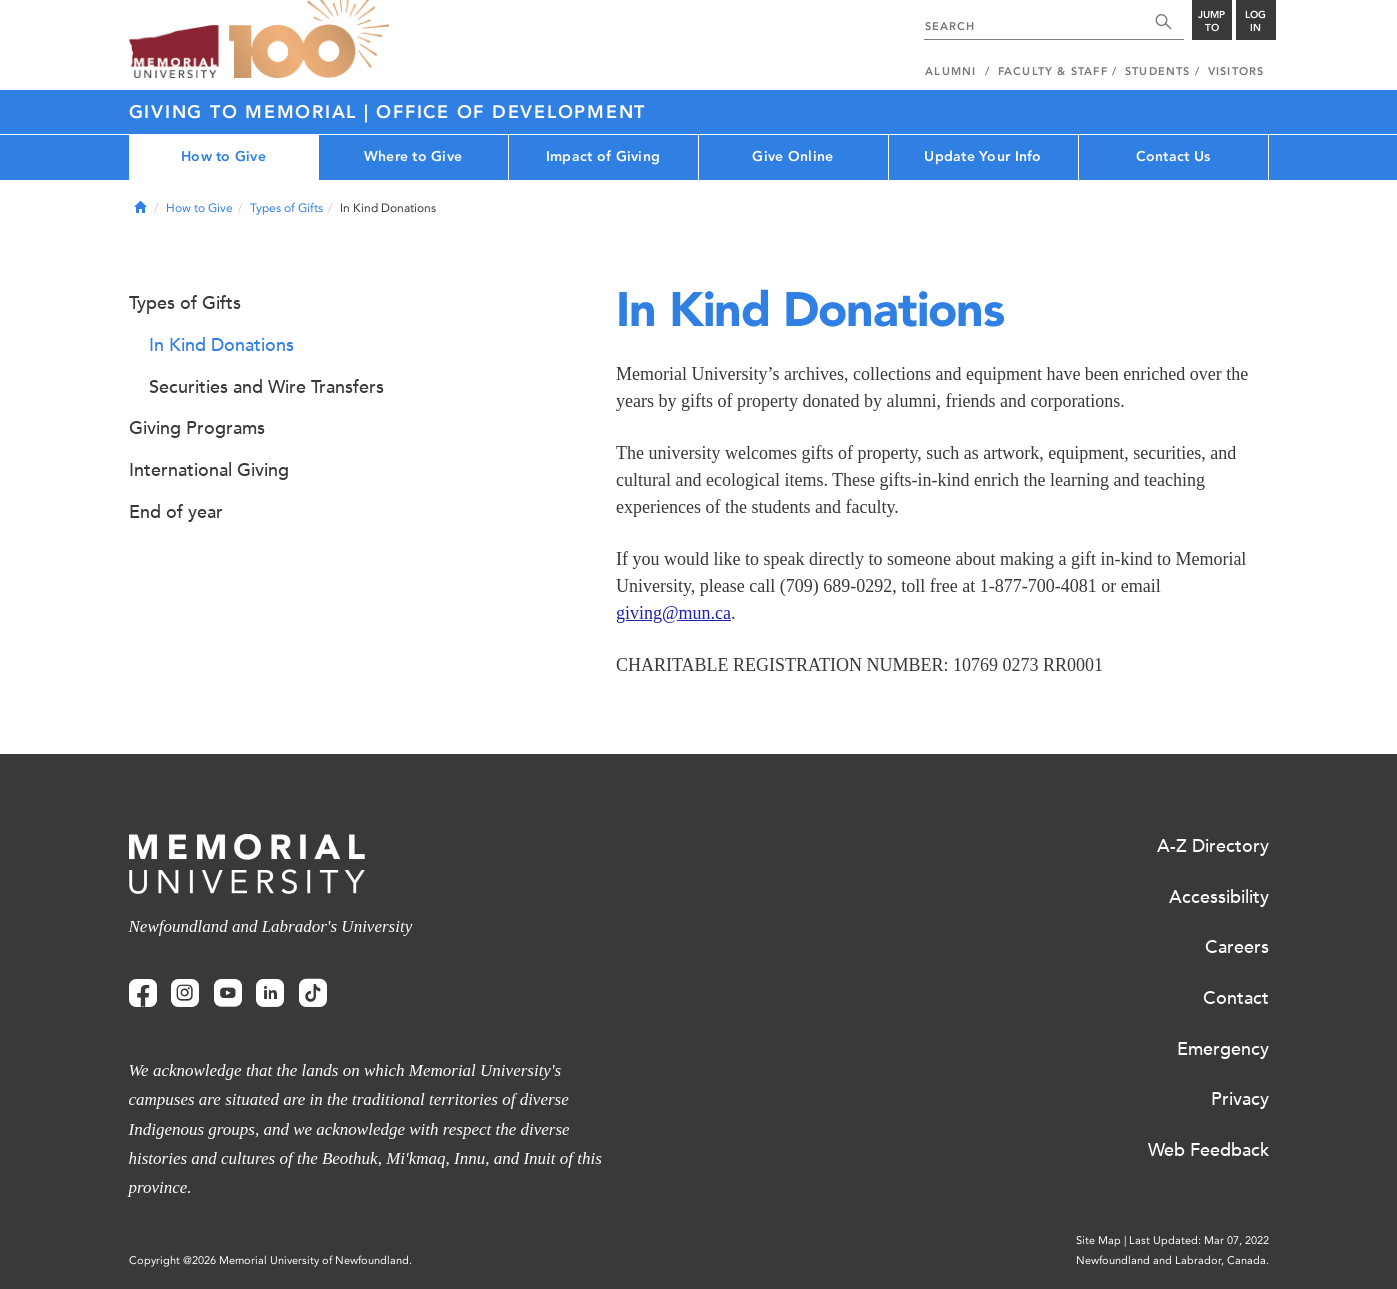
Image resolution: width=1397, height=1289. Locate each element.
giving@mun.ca (673, 613)
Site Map (1098, 1240)
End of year (176, 512)
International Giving (209, 470)
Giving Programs (197, 428)
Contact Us (1173, 156)
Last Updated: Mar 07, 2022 (1199, 1240)
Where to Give (413, 156)
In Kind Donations (221, 345)
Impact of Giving (603, 156)
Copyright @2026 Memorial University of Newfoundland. (270, 1260)
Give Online (792, 156)
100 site (309, 40)
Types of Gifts (286, 208)
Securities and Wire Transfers (266, 387)
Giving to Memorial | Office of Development (388, 112)
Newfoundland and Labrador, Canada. (1172, 1260)
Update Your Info (982, 156)
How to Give (223, 156)
